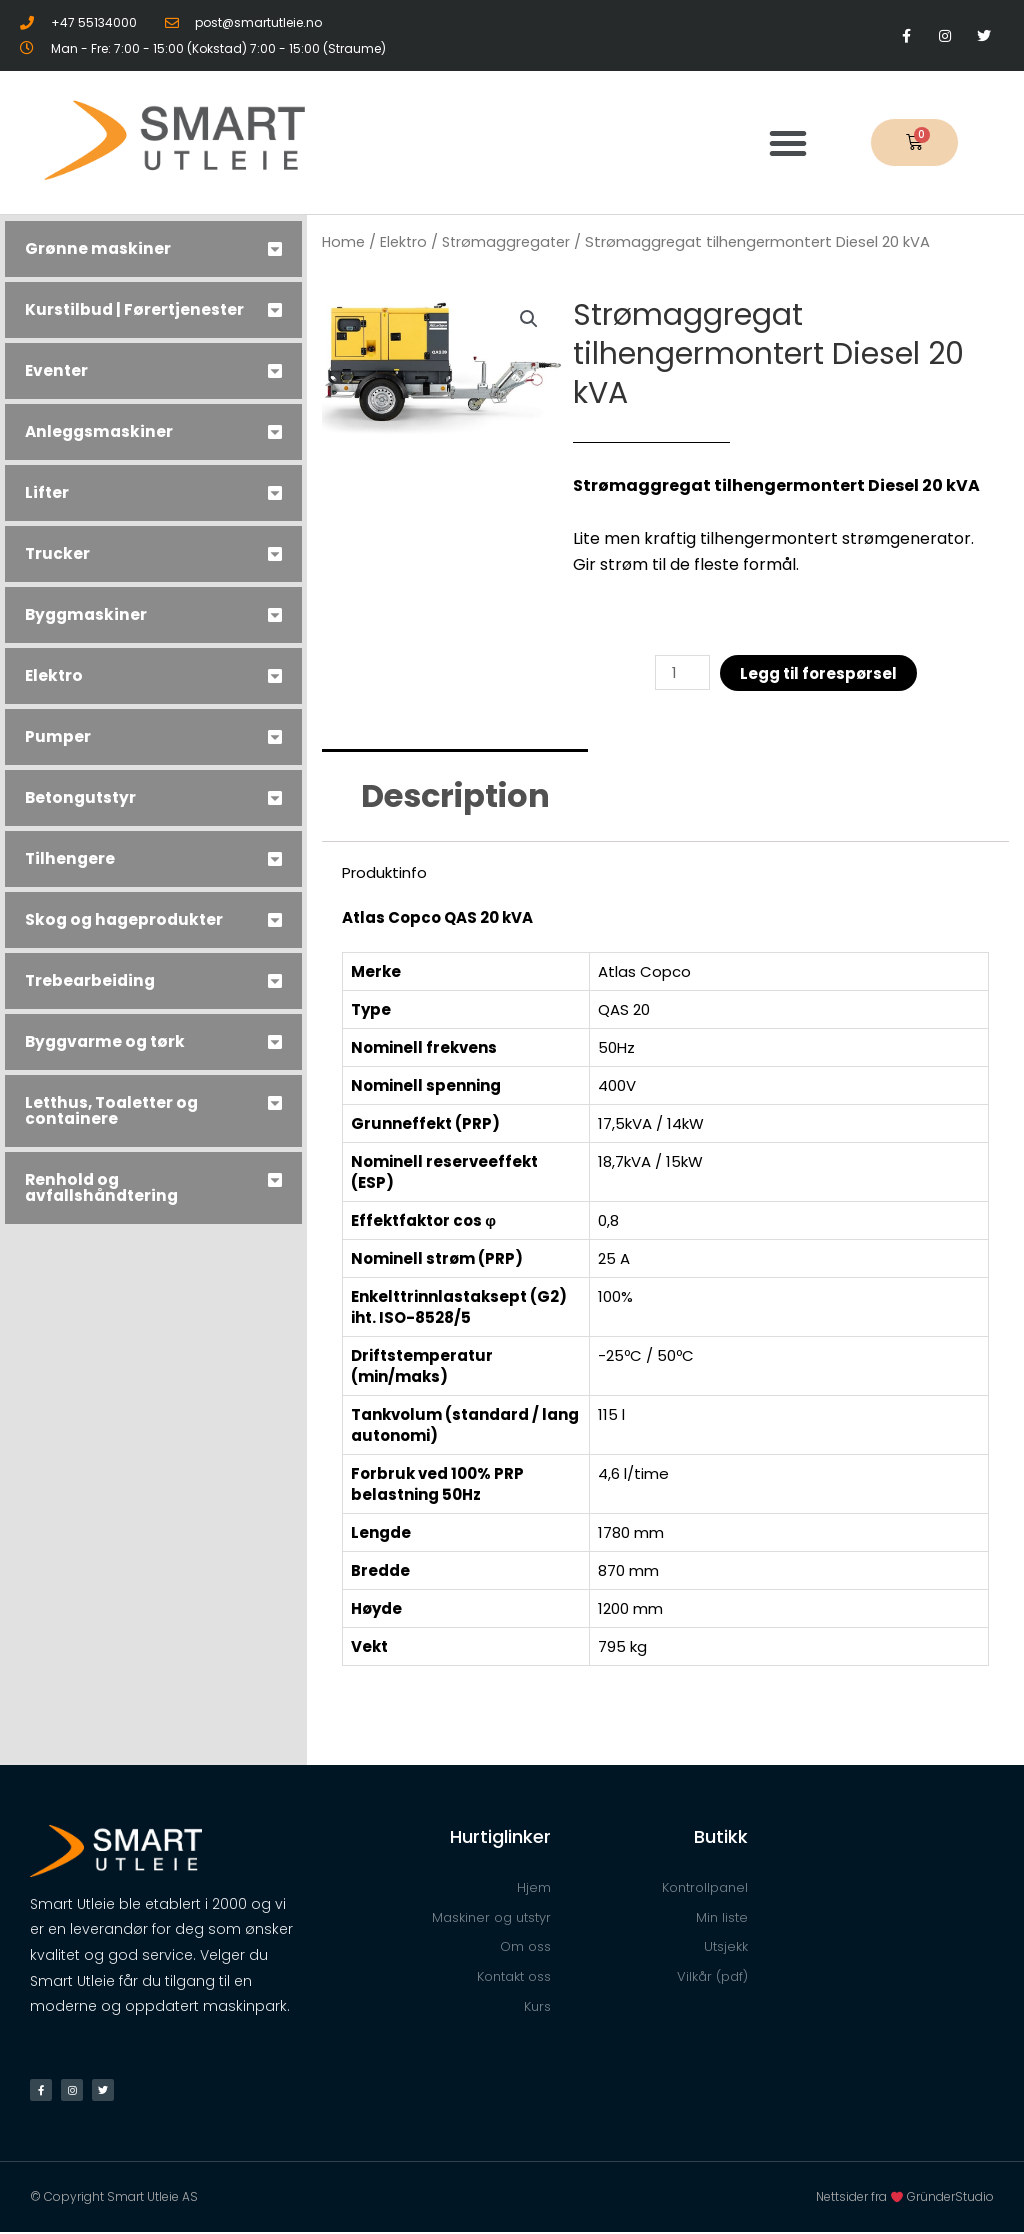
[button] (788, 143)
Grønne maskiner (98, 248)
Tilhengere (71, 858)
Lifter (47, 492)
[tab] (153, 249)
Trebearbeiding (92, 980)
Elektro (55, 675)
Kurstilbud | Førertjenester (136, 309)
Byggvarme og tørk (108, 1041)
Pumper (58, 736)
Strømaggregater (509, 242)
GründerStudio (950, 2198)
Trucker (58, 553)
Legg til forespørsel (819, 673)
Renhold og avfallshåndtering (104, 1187)
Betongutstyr (83, 797)
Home (344, 242)
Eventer (57, 370)
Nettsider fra (861, 2198)
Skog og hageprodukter (127, 919)
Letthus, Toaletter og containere (115, 1110)
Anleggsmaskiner (101, 431)
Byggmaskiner (88, 614)
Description (455, 797)
